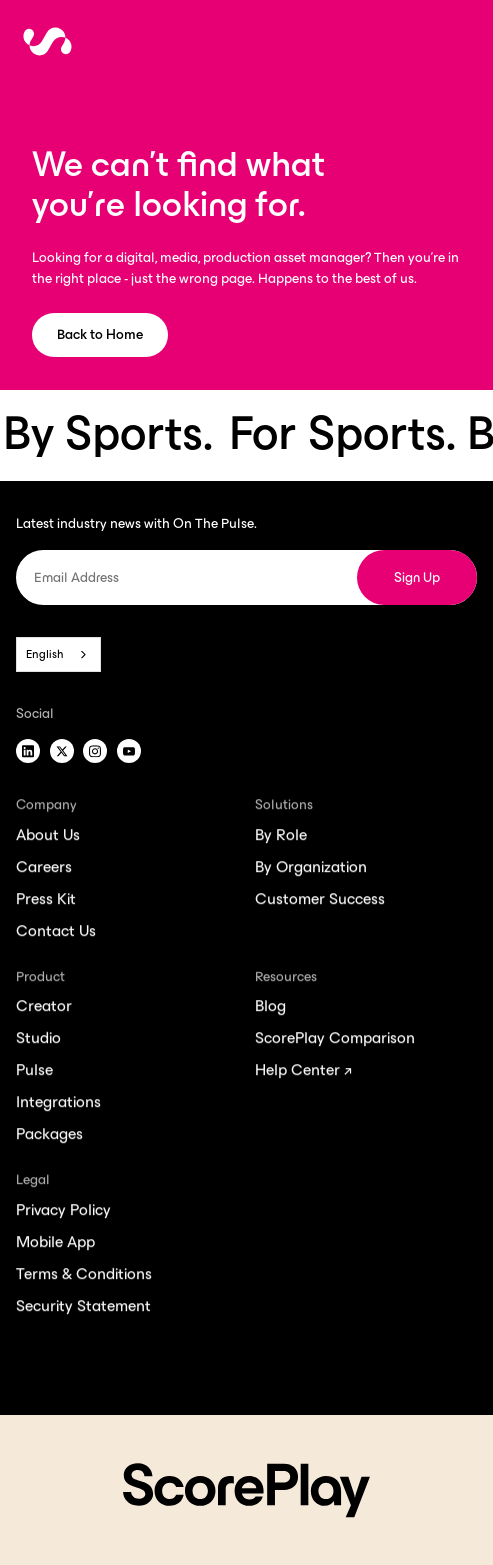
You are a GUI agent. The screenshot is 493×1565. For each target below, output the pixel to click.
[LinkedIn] (28, 751)
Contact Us (56, 934)
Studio (38, 1041)
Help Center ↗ (303, 1073)
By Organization (311, 870)
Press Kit (46, 902)
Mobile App (55, 1245)
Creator (44, 1009)
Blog (270, 1009)
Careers (44, 870)
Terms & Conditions (84, 1277)
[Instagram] (95, 751)
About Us (48, 838)
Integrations (58, 1105)
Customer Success (320, 902)
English (45, 654)
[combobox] (58, 654)
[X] (62, 751)
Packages (49, 1137)
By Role (281, 838)
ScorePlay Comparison (335, 1041)
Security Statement (83, 1309)
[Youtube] (129, 751)
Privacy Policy (63, 1213)
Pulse (34, 1073)
